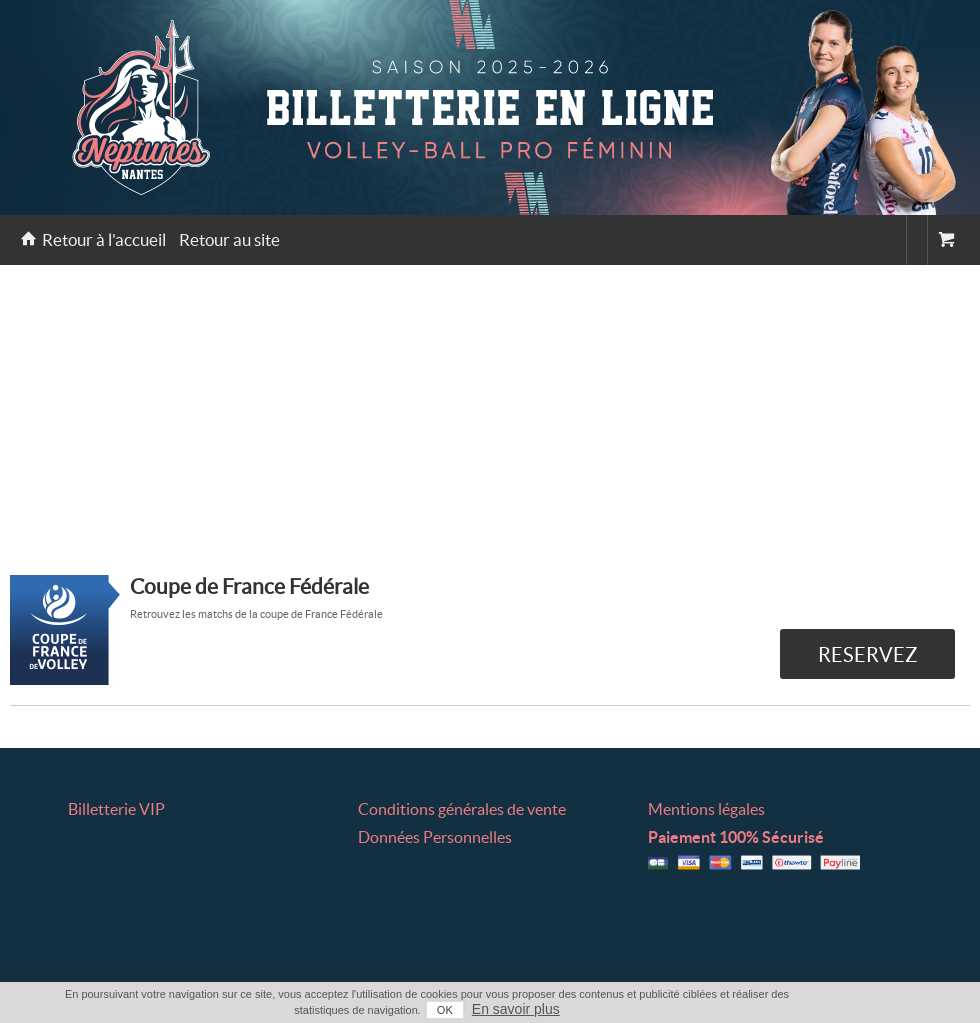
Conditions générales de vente (462, 809)
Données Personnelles (435, 837)
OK (445, 1010)
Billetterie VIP (116, 809)
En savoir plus (516, 1009)
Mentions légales (706, 809)
